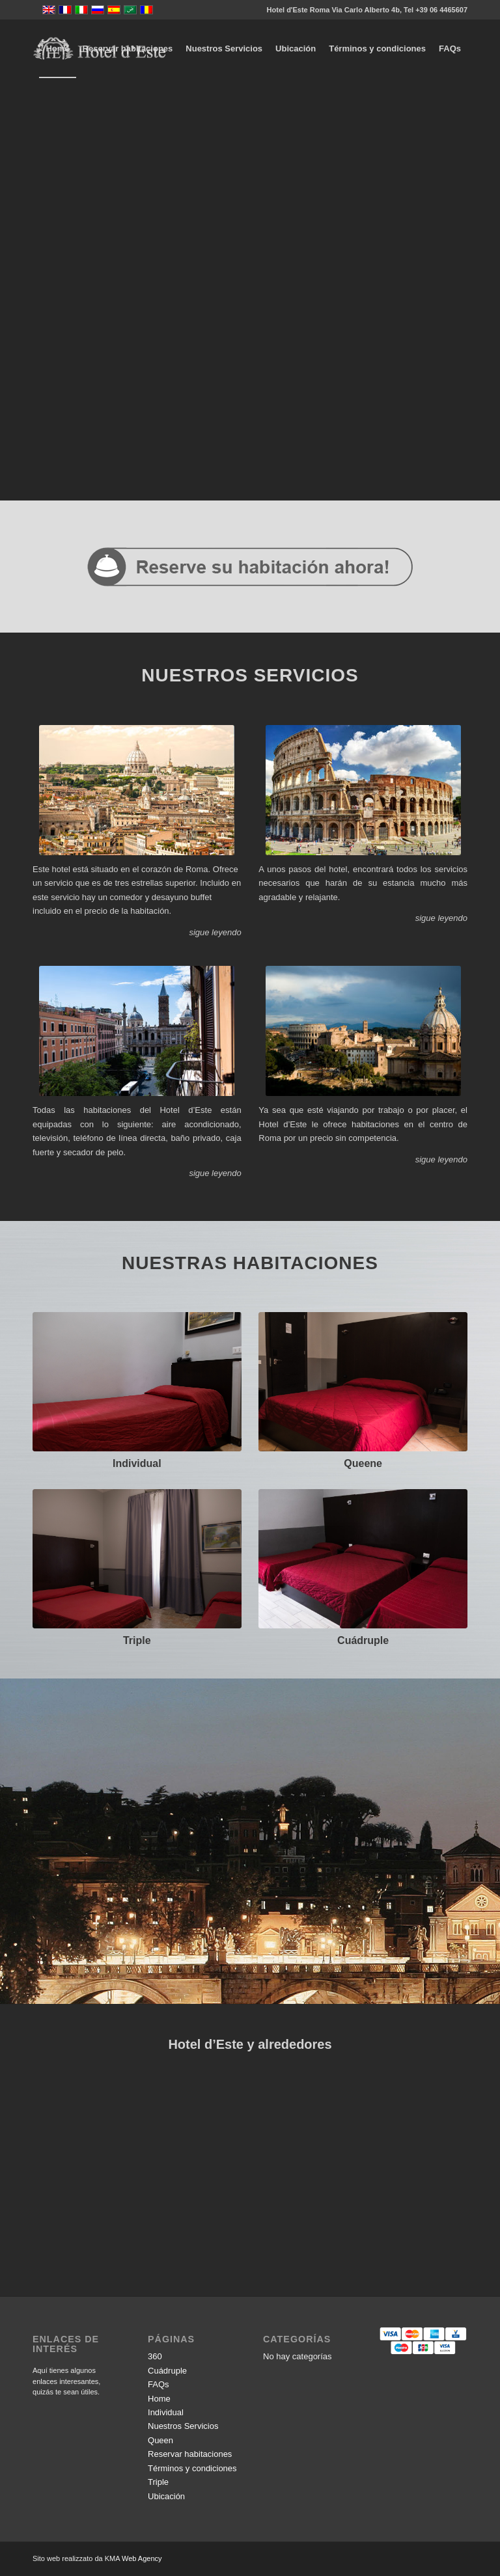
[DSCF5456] (137, 1381)
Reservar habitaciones (190, 2454)
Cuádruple (363, 1640)
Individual (137, 1463)
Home (159, 2399)
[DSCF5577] (137, 1558)
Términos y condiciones (192, 2468)
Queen (160, 2440)
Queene (363, 1463)
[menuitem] (57, 48)
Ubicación (166, 2496)
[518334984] (362, 1558)
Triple (137, 1640)
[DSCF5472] (362, 1381)
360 (155, 2356)
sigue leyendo (215, 932)
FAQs (158, 2384)
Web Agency (142, 2558)
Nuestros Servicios (183, 2426)
